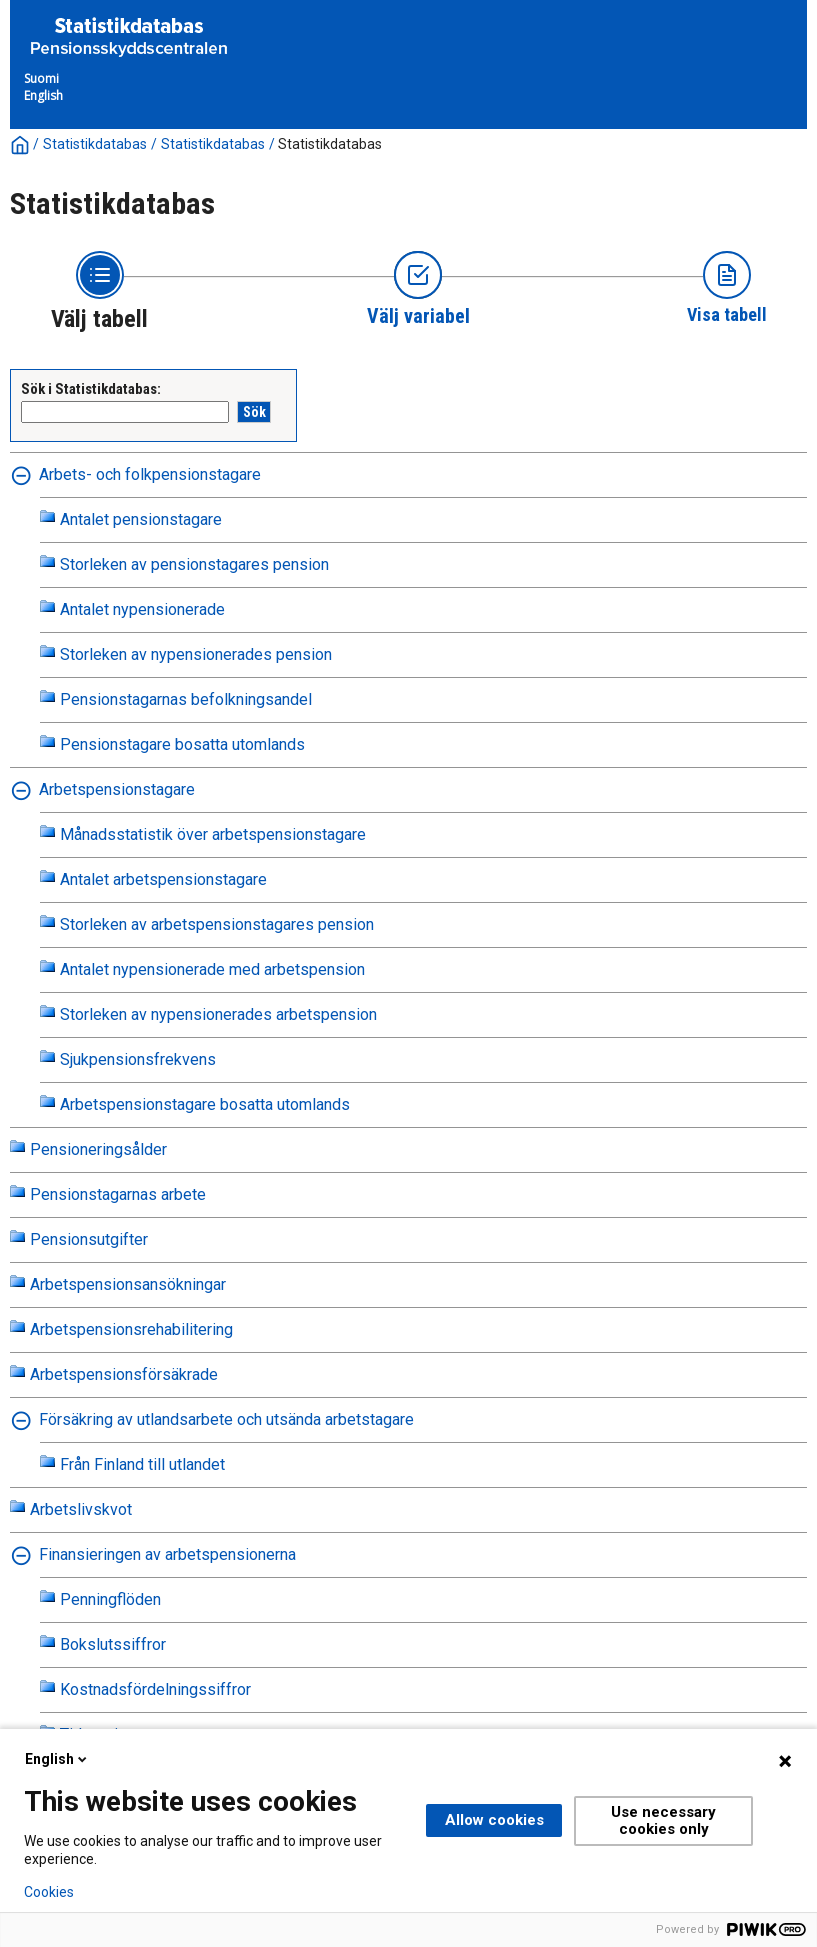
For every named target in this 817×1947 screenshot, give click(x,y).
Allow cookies (494, 1820)
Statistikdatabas (95, 144)
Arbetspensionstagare (117, 789)
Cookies (49, 1892)
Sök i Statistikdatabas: (91, 389)
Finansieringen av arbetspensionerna (167, 1554)
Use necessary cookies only (663, 1820)
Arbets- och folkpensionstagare (150, 474)
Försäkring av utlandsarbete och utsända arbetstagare (226, 1419)
